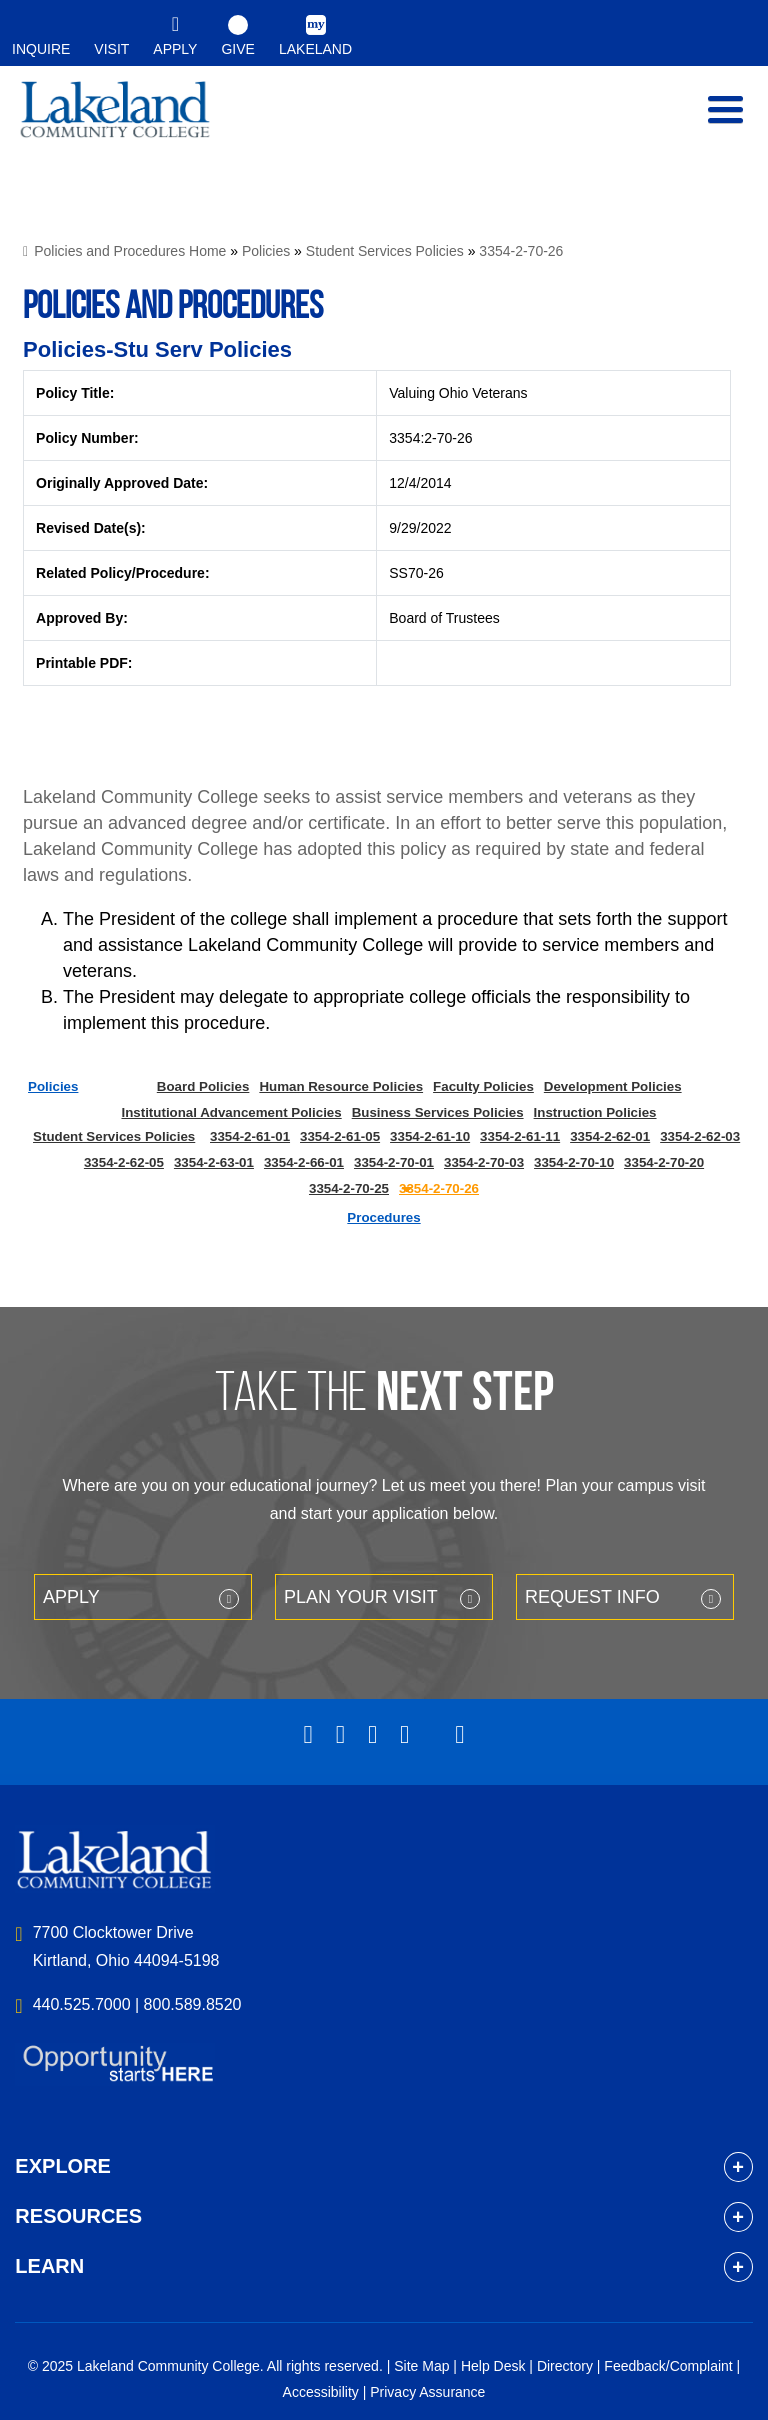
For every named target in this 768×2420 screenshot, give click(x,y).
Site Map (421, 2366)
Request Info (592, 1597)
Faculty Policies (483, 1086)
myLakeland (115, 120)
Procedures (383, 1217)
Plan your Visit (361, 1597)
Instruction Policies (595, 1112)
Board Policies (203, 1086)
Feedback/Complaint (668, 2366)
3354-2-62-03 (700, 1136)
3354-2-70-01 (394, 1162)
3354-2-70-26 (521, 251)
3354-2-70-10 (574, 1162)
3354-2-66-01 (304, 1162)
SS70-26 (416, 573)
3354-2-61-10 (430, 1136)
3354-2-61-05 (340, 1136)
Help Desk (493, 2366)
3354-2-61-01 (250, 1136)
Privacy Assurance (427, 2392)
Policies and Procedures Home (130, 251)
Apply (71, 1597)
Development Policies (613, 1086)
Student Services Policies (385, 251)
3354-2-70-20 (664, 1162)
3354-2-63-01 (214, 1162)
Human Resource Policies (341, 1086)
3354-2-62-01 (610, 1136)
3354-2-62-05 (124, 1162)
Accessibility (321, 2392)
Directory (565, 2366)
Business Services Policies (438, 1112)
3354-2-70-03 (484, 1162)
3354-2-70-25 (349, 1188)
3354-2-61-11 (520, 1136)
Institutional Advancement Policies (231, 1112)
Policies (266, 251)
